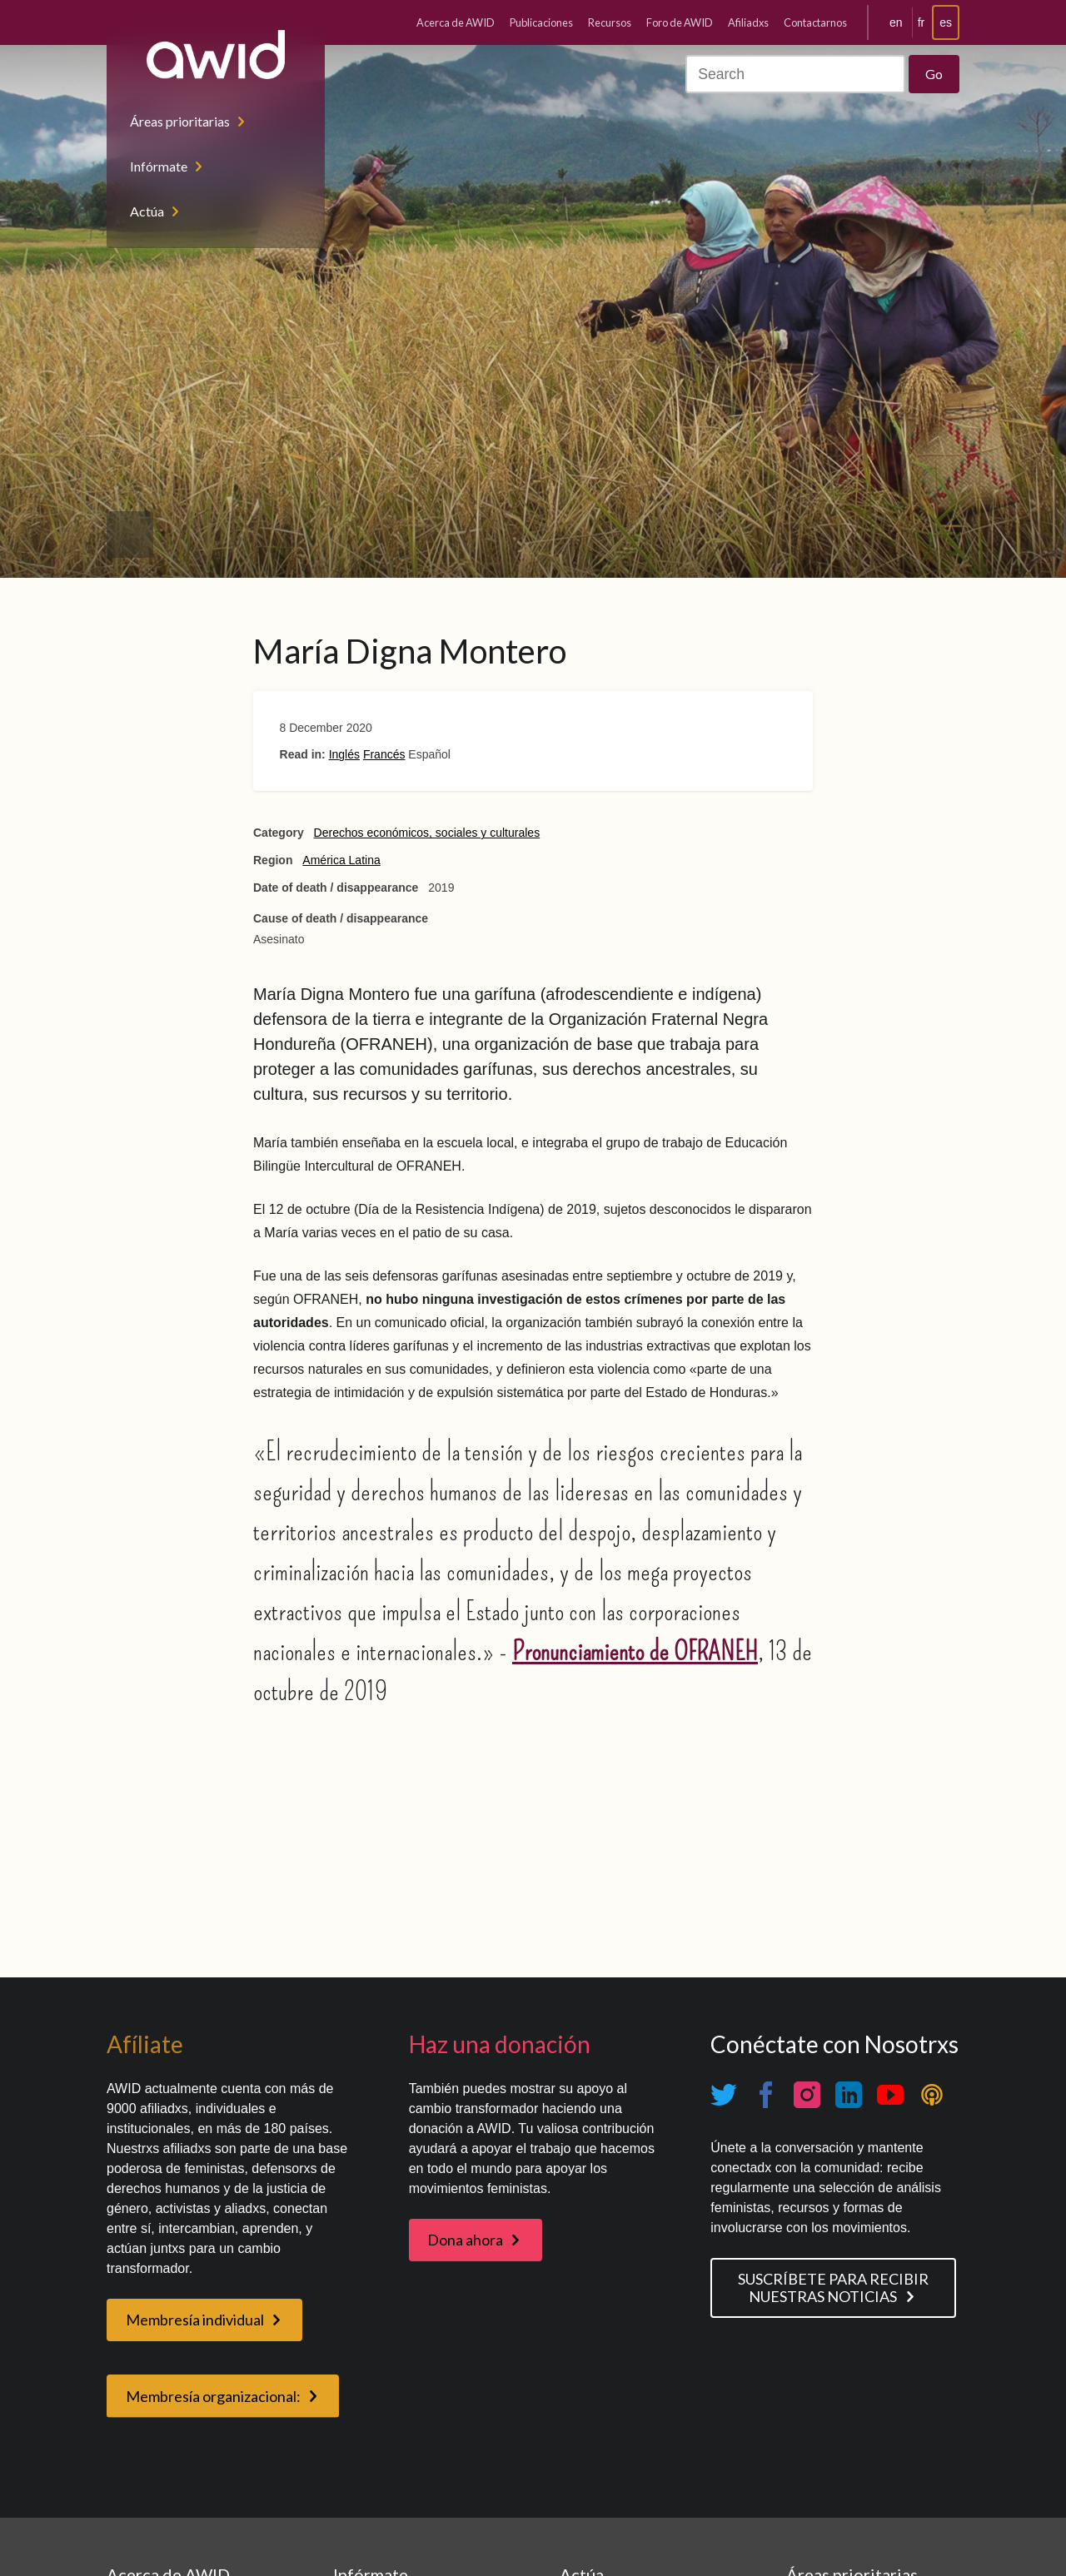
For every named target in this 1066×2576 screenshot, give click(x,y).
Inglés (344, 754)
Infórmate (158, 166)
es (945, 22)
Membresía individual (195, 2319)
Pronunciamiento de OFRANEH (635, 1651)
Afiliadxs (748, 22)
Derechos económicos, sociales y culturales (427, 832)
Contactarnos (815, 22)
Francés (384, 754)
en (896, 22)
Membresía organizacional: (213, 2396)
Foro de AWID (679, 22)
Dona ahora (465, 2239)
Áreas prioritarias (180, 121)
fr (921, 22)
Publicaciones (541, 22)
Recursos (609, 22)
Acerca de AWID (455, 22)
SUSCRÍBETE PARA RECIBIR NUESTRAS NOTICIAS (833, 2287)
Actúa (147, 211)
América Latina (341, 860)
